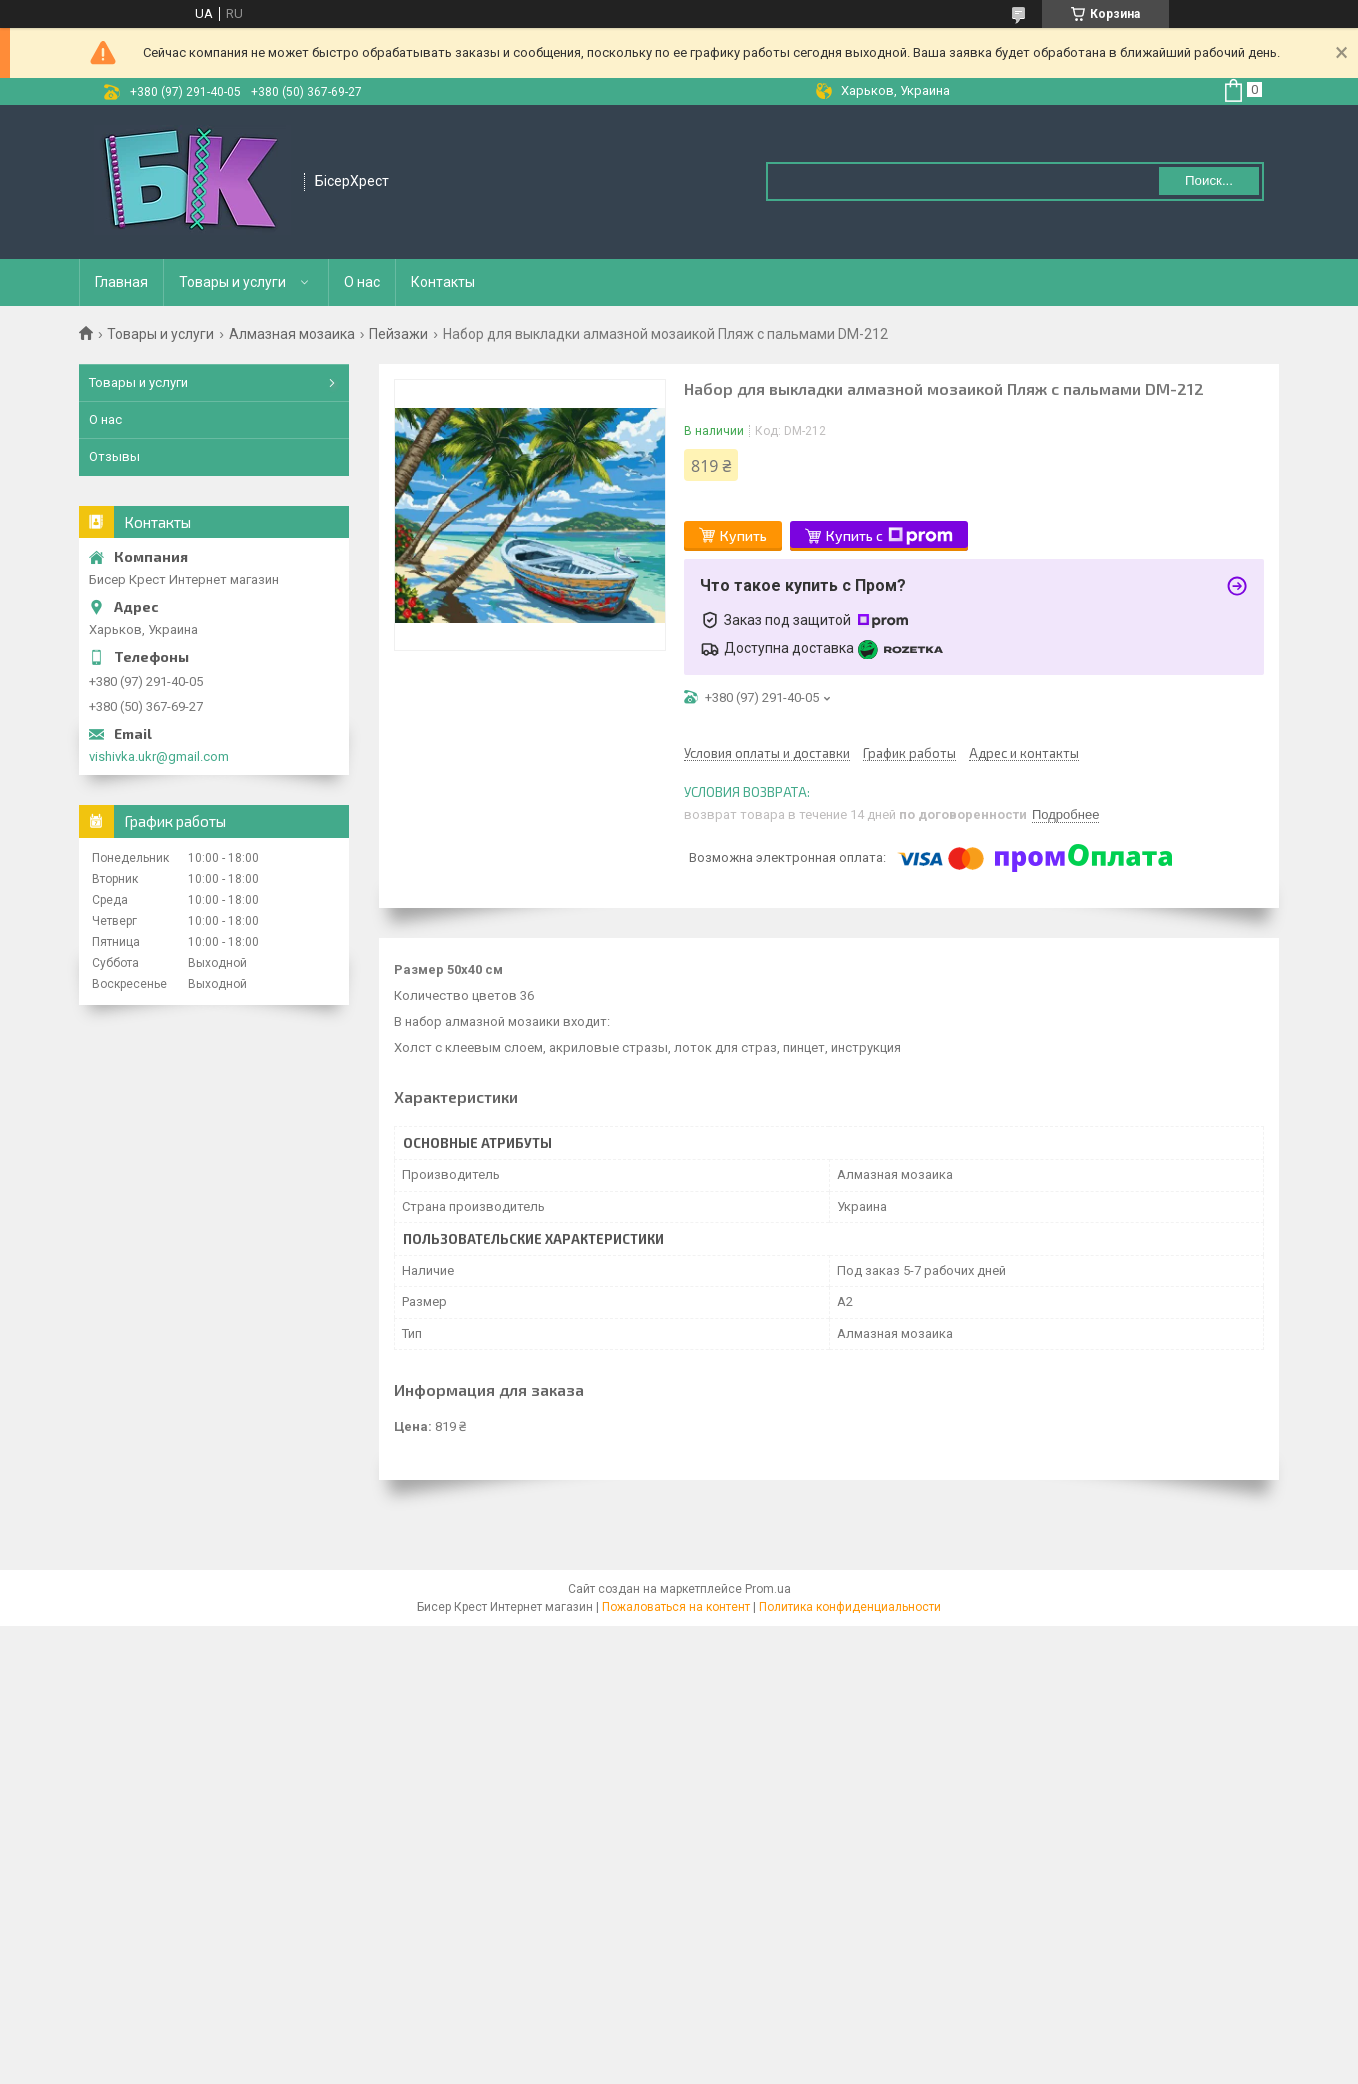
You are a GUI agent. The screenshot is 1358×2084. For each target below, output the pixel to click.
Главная (121, 282)
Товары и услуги (232, 282)
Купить (743, 535)
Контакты (443, 282)
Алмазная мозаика (292, 334)
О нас (362, 282)
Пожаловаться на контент (676, 1607)
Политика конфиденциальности (850, 1607)
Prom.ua (768, 1589)
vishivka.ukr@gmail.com (159, 756)
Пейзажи (398, 334)
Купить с (889, 536)
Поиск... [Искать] (1209, 180)
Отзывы (114, 456)
